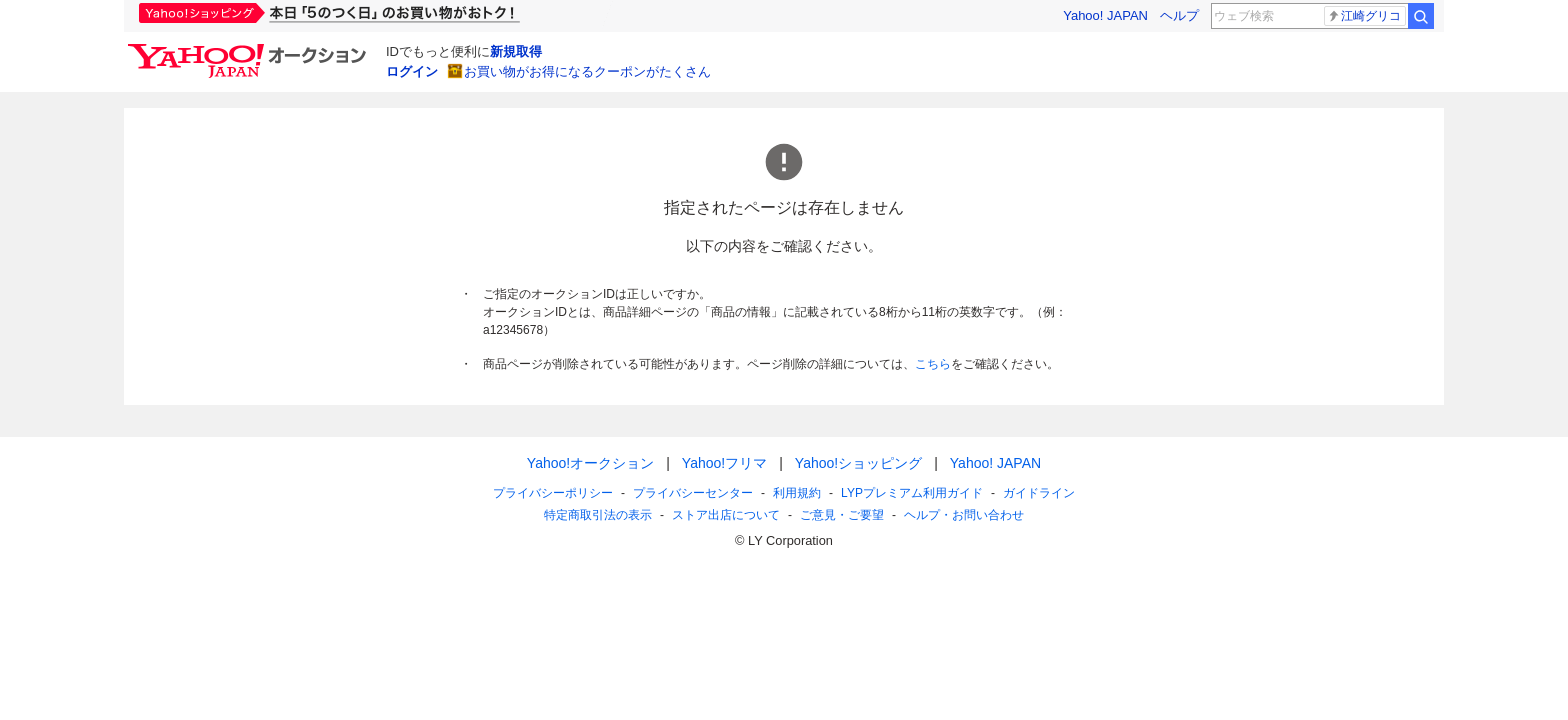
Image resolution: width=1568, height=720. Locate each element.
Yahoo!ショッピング (858, 463)
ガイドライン (1039, 493)
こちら (933, 364)
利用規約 (797, 493)
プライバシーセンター (693, 493)
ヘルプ (1179, 15)
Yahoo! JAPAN (1105, 15)
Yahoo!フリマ (724, 463)
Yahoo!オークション (590, 463)
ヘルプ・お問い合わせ (964, 515)
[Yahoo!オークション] (250, 49)
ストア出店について (726, 515)
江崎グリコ (1364, 16)
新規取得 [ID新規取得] (516, 51)
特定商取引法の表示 (598, 515)
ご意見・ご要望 (842, 515)
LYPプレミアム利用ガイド (912, 493)
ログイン (412, 71)
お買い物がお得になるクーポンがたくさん (587, 71)
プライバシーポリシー (553, 493)
